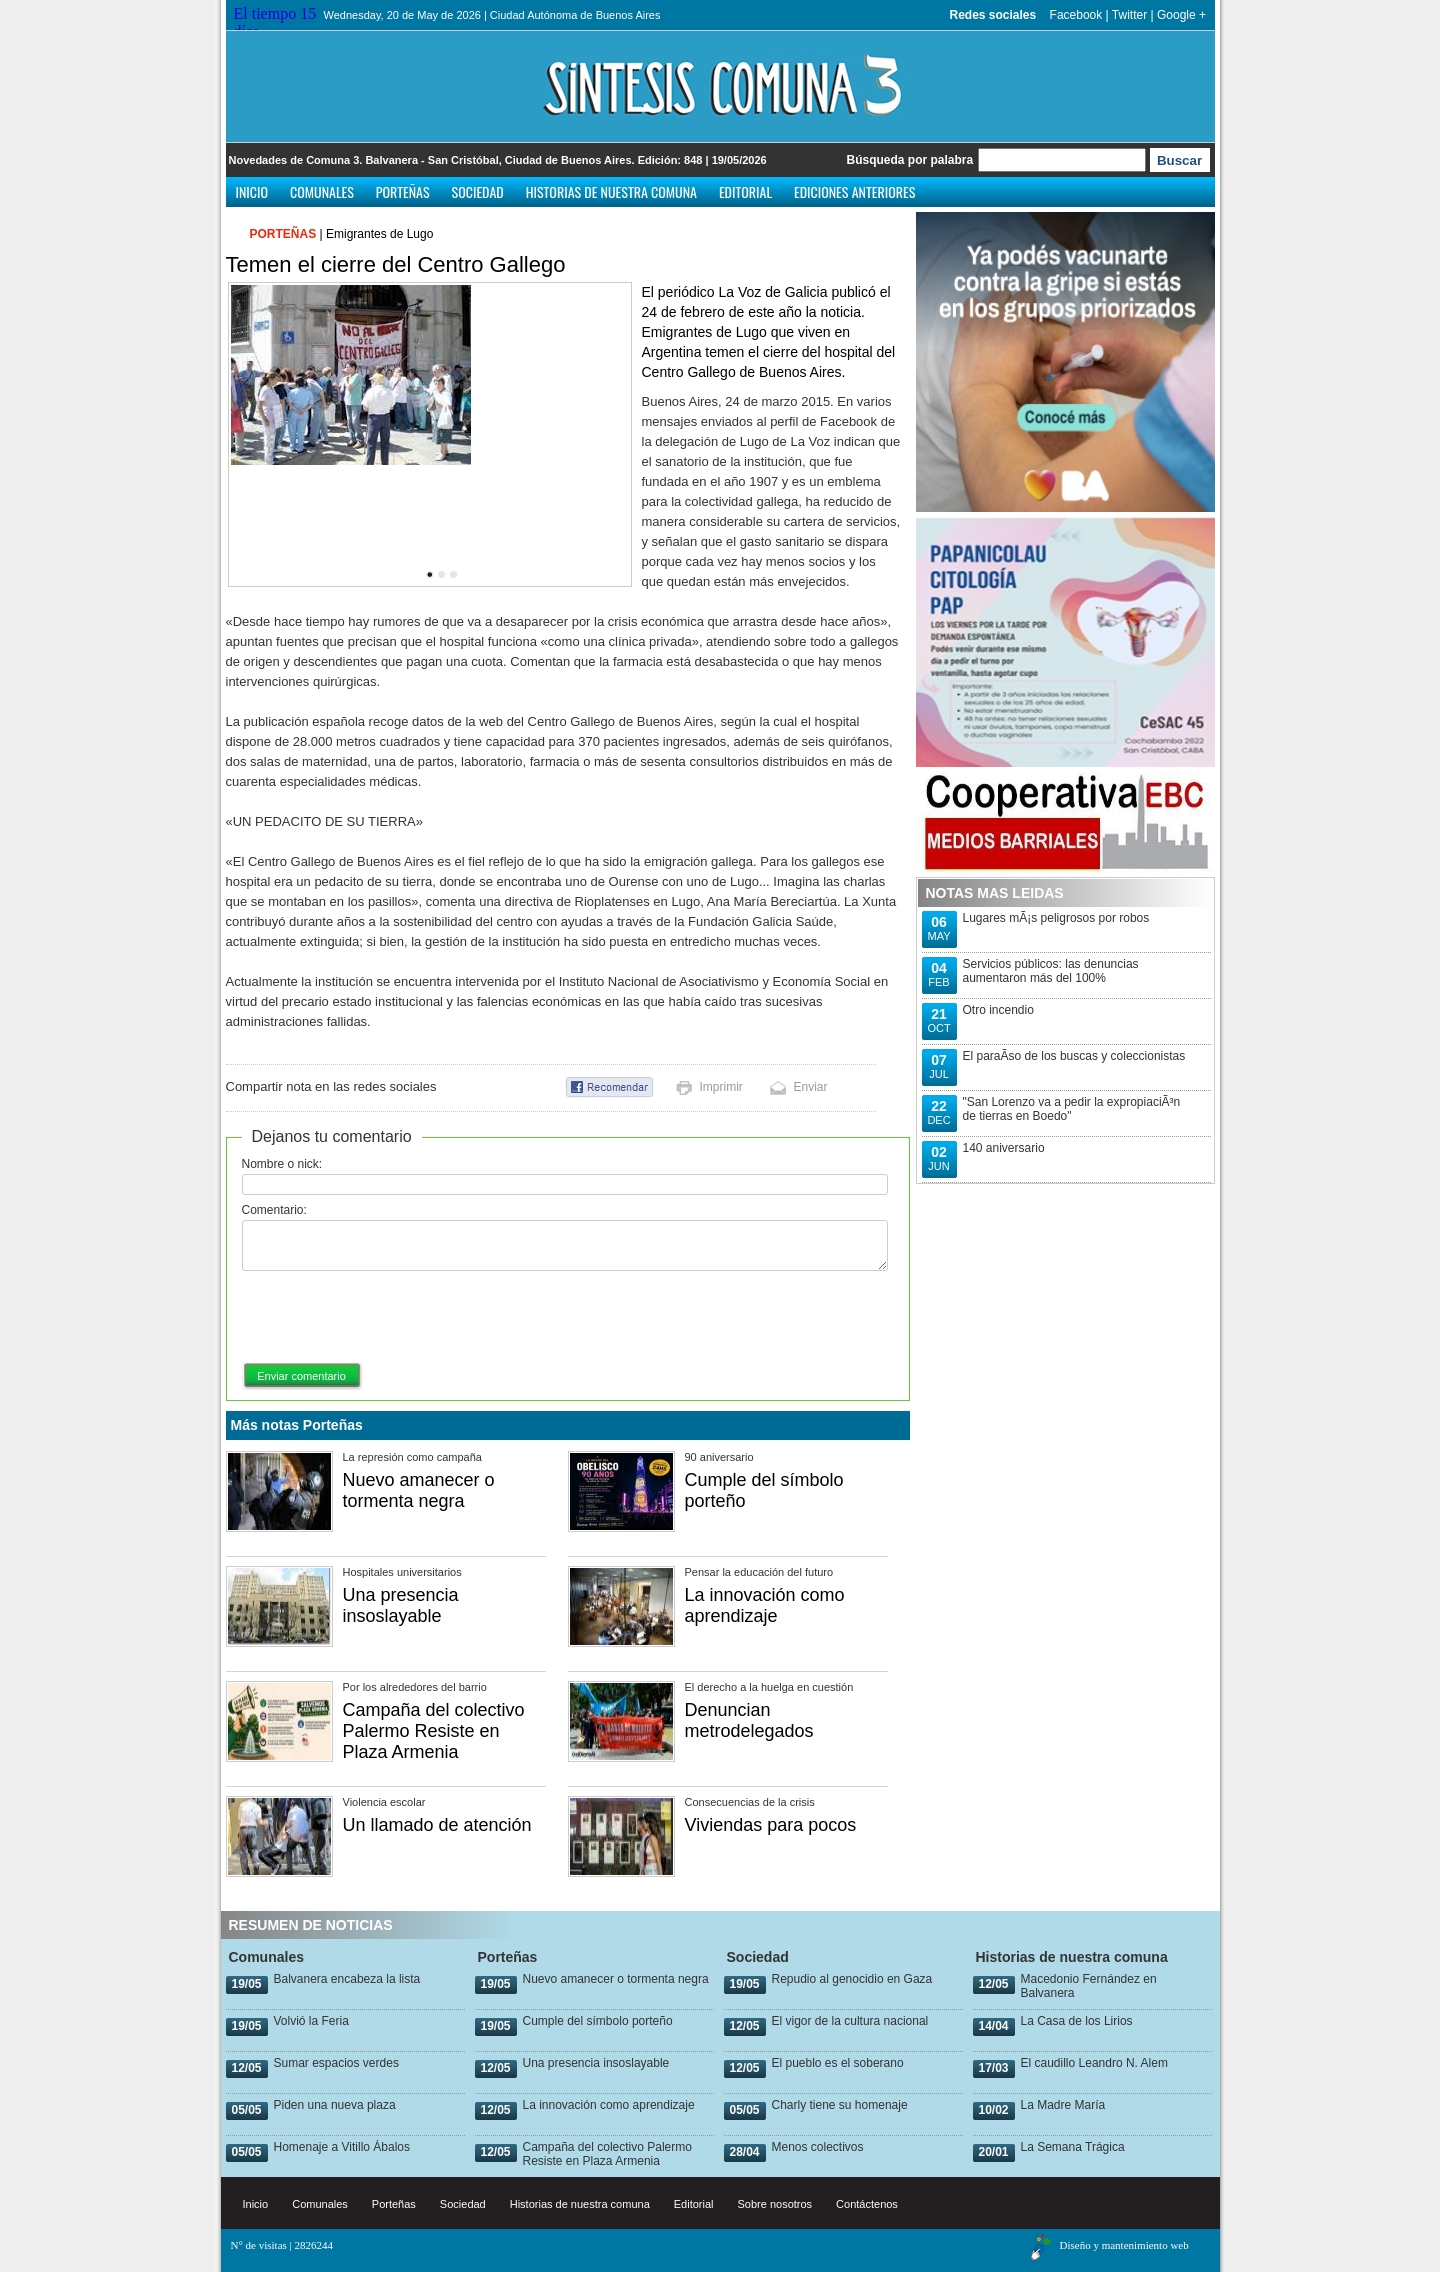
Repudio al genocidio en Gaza (852, 1979)
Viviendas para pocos (771, 1825)
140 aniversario (1004, 1148)
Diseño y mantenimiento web (1124, 2245)
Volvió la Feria (311, 2021)
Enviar (811, 1087)
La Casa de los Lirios (1077, 2021)
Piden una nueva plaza (335, 2105)
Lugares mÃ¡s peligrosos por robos (1056, 918)
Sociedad (478, 191)
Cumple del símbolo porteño (598, 2021)
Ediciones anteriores (854, 191)
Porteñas (403, 191)
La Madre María (1063, 2105)
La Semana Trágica (1073, 2147)
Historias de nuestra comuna (611, 191)
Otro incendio (998, 1010)
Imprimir (721, 1087)
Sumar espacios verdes (336, 2063)
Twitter (1129, 15)
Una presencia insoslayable (401, 1605)
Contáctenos (867, 2204)
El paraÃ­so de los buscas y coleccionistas (1074, 1056)
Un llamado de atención (437, 1825)
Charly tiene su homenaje (840, 2105)
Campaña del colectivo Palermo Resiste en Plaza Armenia (434, 1731)
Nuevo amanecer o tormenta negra (419, 1490)
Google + (1181, 15)
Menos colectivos (818, 2147)
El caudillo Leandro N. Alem (1094, 2063)
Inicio (252, 191)
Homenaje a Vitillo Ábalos (342, 2147)
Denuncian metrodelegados (749, 1720)
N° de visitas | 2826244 (282, 2245)
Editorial (745, 191)
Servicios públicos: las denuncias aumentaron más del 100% (1051, 971)
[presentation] (394, 1318)
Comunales (322, 191)
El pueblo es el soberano (838, 2063)
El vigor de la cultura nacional (850, 2021)
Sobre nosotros (775, 2204)
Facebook (1076, 15)
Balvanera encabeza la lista (347, 1979)
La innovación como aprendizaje (765, 1605)
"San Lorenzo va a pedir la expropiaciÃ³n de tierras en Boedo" (1072, 1109)
